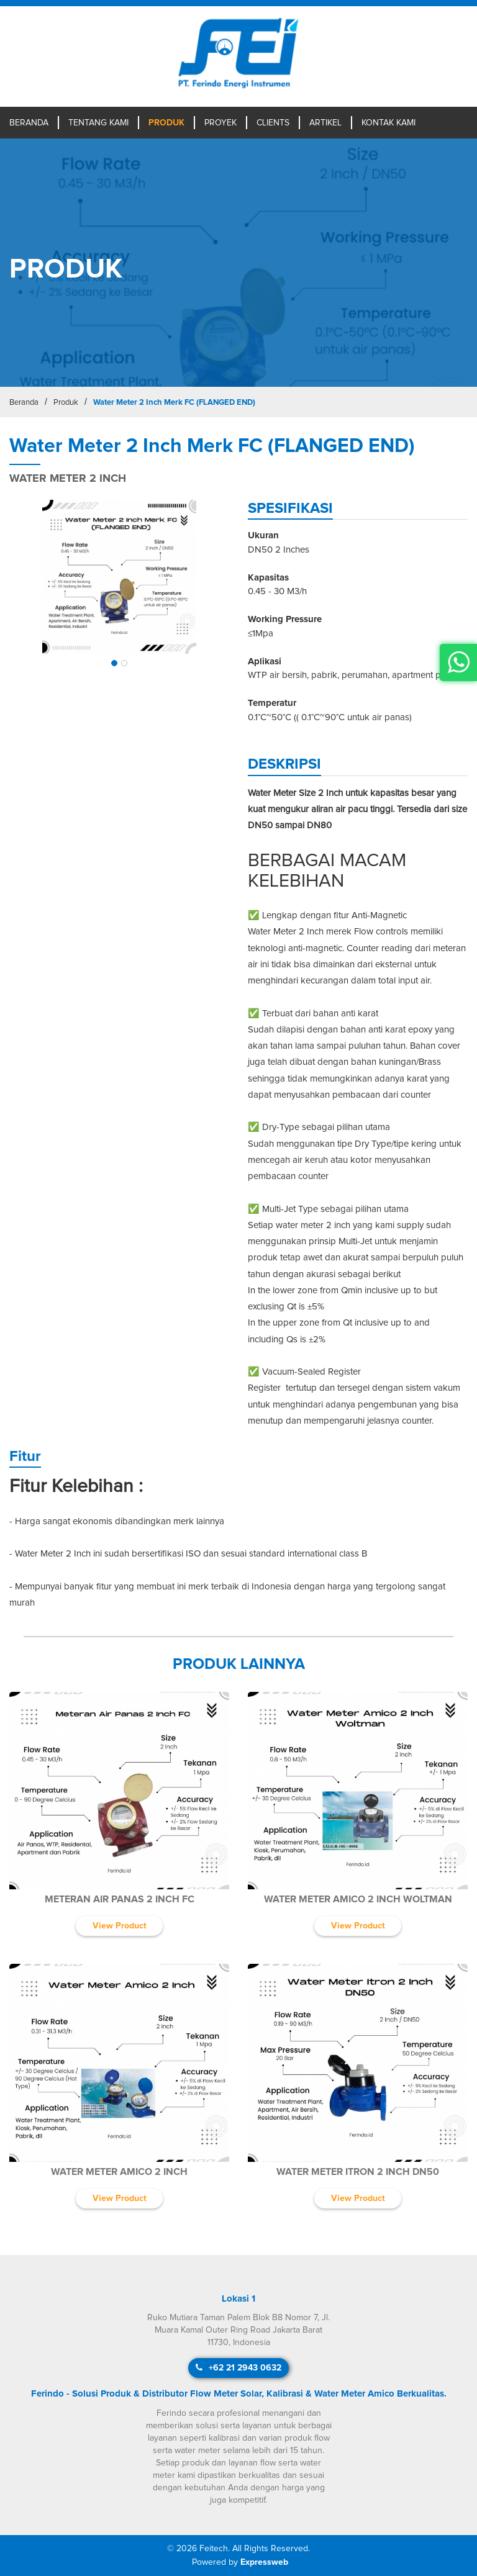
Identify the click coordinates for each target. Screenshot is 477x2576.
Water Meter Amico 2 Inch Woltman (358, 1899)
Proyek (220, 123)
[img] (119, 577)
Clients (273, 123)
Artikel (325, 123)
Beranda (28, 123)
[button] (114, 663)
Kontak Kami (388, 123)
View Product (120, 1926)
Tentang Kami (98, 123)
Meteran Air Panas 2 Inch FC (119, 1899)
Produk (166, 123)
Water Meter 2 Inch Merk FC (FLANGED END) (174, 403)
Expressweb (264, 2562)
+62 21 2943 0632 (238, 2367)
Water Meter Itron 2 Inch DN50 (357, 2172)
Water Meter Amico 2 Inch (119, 2172)
